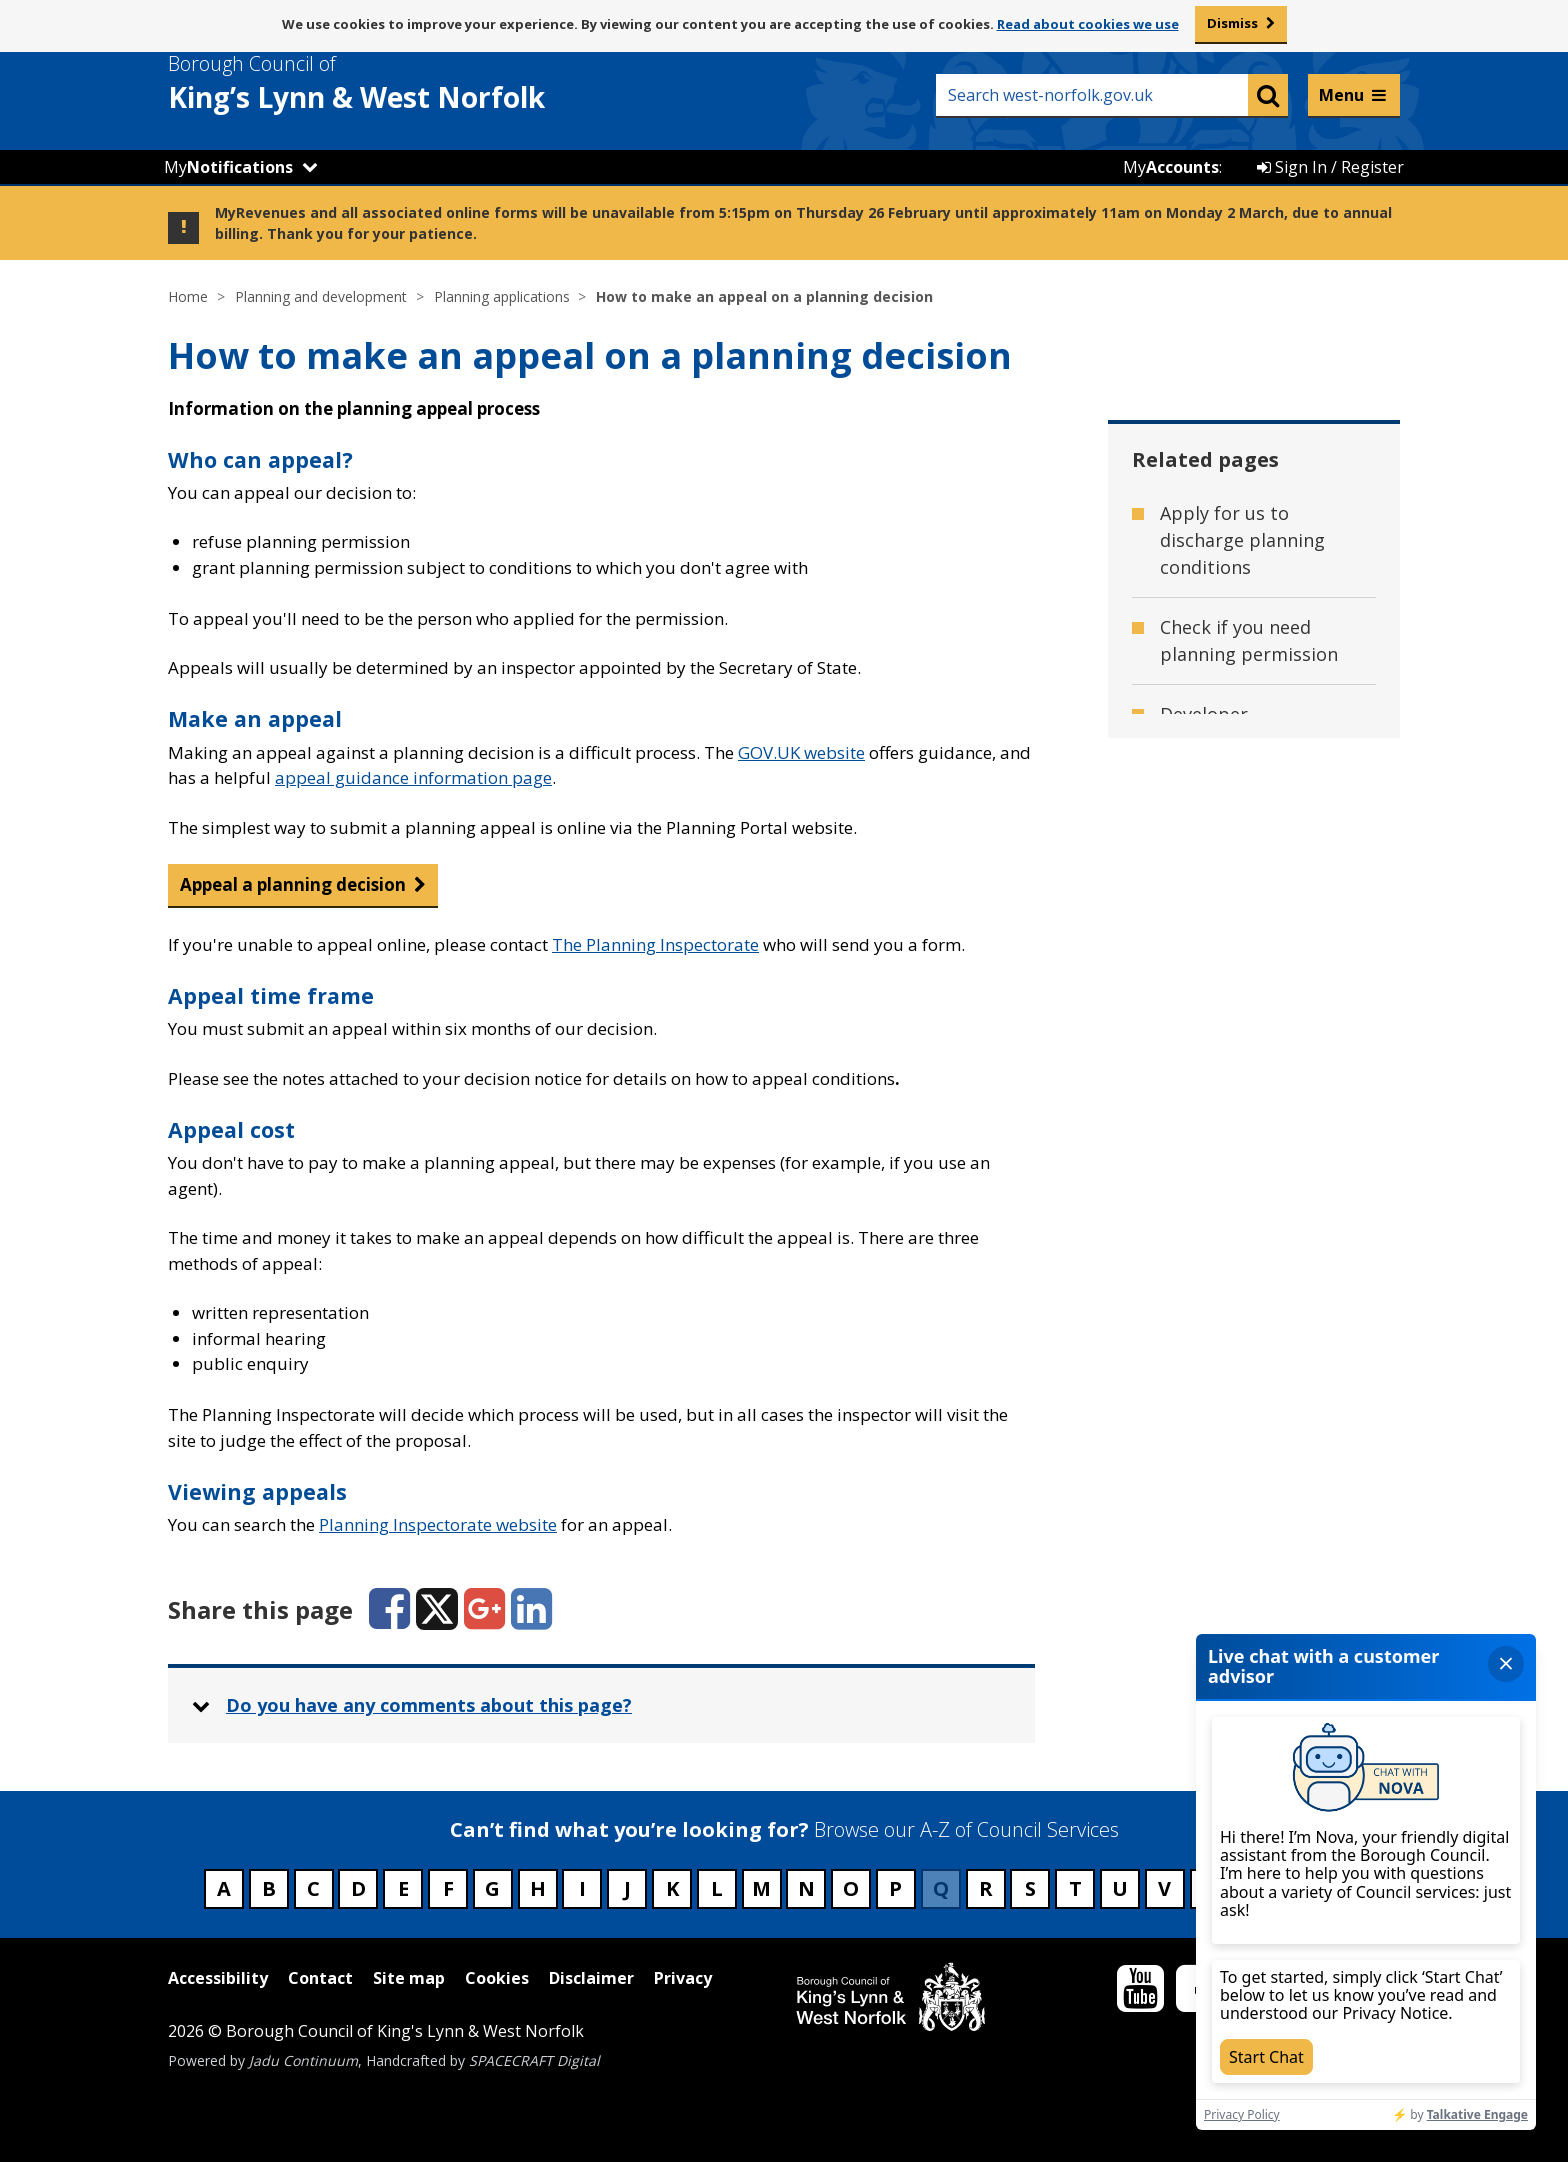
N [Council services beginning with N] (806, 1888)
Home (188, 296)
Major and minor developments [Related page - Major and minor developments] (1232, 901)
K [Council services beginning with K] (672, 1888)
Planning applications (502, 296)
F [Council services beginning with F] (448, 1888)
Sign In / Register (1330, 167)
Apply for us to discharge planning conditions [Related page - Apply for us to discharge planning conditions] (1242, 540)
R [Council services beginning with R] (986, 1888)
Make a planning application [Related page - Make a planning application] (1231, 988)
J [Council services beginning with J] (627, 1888)
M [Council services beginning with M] (761, 1888)
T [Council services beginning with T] (1075, 1888)
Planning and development (321, 296)
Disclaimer (591, 1978)
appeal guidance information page (413, 777)
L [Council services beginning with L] (717, 1888)
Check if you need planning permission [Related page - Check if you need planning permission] (1249, 640)
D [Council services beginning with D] (358, 1888)
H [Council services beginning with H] (538, 1888)
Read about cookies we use (1088, 24)
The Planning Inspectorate (655, 944)
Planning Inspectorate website (438, 1524)
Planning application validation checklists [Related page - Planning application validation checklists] (1249, 1075)
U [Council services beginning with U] (1120, 1888)
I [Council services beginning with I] (582, 1888)
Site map (409, 1978)
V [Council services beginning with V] (1164, 1888)
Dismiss (1232, 23)
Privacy (683, 1978)
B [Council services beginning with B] (269, 1888)
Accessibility (218, 1978)
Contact (320, 1978)
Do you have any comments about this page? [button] (429, 1705)
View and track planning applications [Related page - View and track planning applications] (1254, 1162)
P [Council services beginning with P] (895, 1888)
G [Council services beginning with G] (492, 1888)
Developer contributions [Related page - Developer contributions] (1219, 727)
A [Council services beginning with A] (224, 1888)
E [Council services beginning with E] (403, 1888)
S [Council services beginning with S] (1030, 1888)
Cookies (497, 1978)
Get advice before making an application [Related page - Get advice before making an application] (1256, 814)
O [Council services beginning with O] (851, 1888)
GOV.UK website (801, 752)
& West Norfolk (393, 83)
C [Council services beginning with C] (313, 1888)
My (228, 167)
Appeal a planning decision (293, 884)
